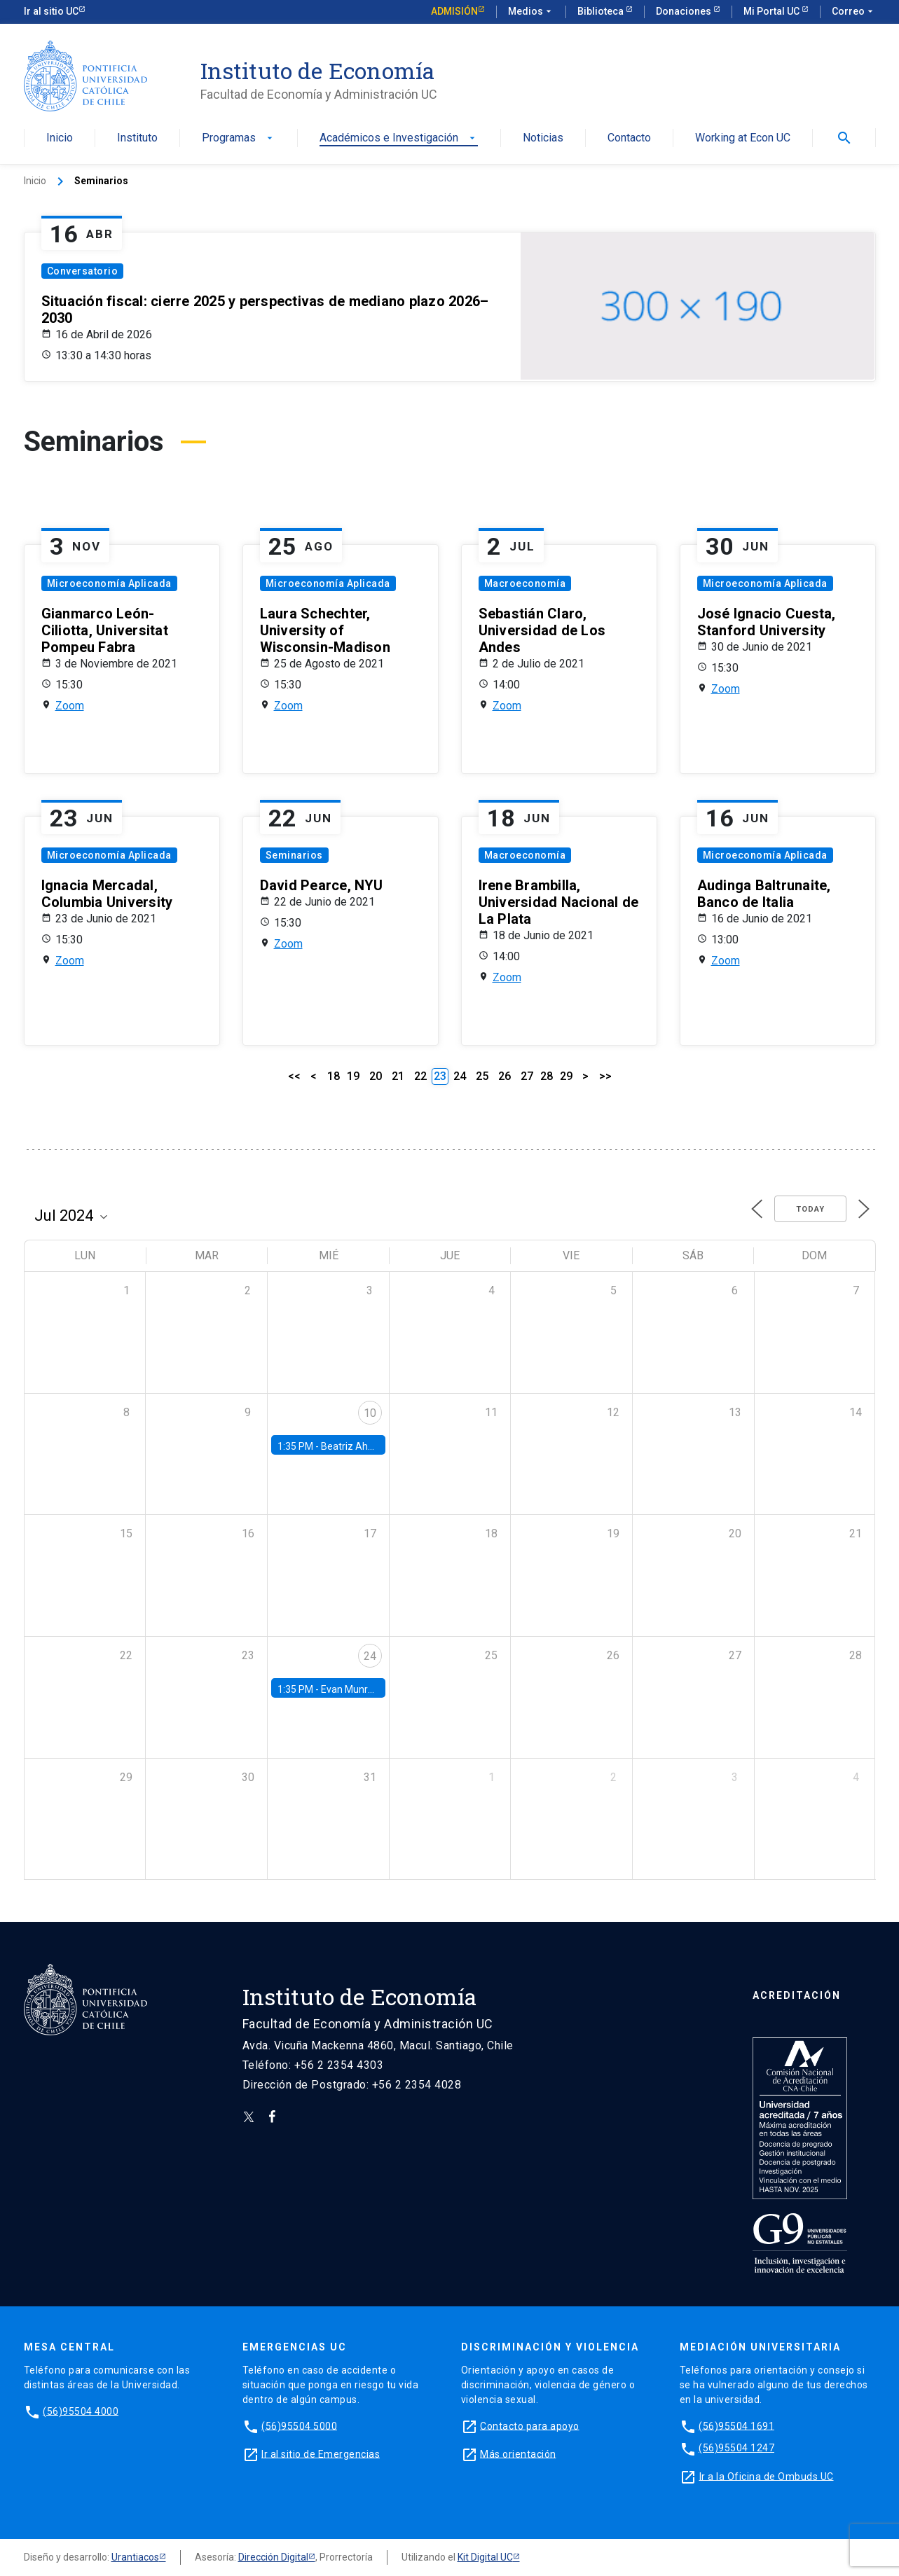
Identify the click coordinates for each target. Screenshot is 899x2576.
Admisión (454, 11)
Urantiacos (135, 2557)
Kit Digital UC (485, 2557)
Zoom (69, 705)
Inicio (59, 138)
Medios (531, 12)
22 (420, 1076)
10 (370, 1413)
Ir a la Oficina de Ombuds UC (766, 2475)
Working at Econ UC (742, 138)
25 (482, 1076)
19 (353, 1076)
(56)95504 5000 (299, 2425)
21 (398, 1076)
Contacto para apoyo (529, 2425)
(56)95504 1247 (736, 2448)
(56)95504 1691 (736, 2425)
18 (333, 1076)
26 (504, 1076)
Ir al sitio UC (51, 11)
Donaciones (684, 11)
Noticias (543, 138)
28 (546, 1076)
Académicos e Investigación (399, 138)
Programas (238, 138)
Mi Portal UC (772, 11)
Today (810, 1209)
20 (375, 1076)
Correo (854, 12)
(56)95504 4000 (80, 2410)
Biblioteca (601, 11)
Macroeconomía (525, 583)
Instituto (137, 138)
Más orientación (518, 2453)
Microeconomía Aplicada (109, 583)
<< (294, 1076)
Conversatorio (82, 271)
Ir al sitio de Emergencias (320, 2453)
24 (459, 1076)
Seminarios (294, 855)
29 (566, 1076)
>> (605, 1076)
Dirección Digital (273, 2557)
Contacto (629, 138)
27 (527, 1076)
